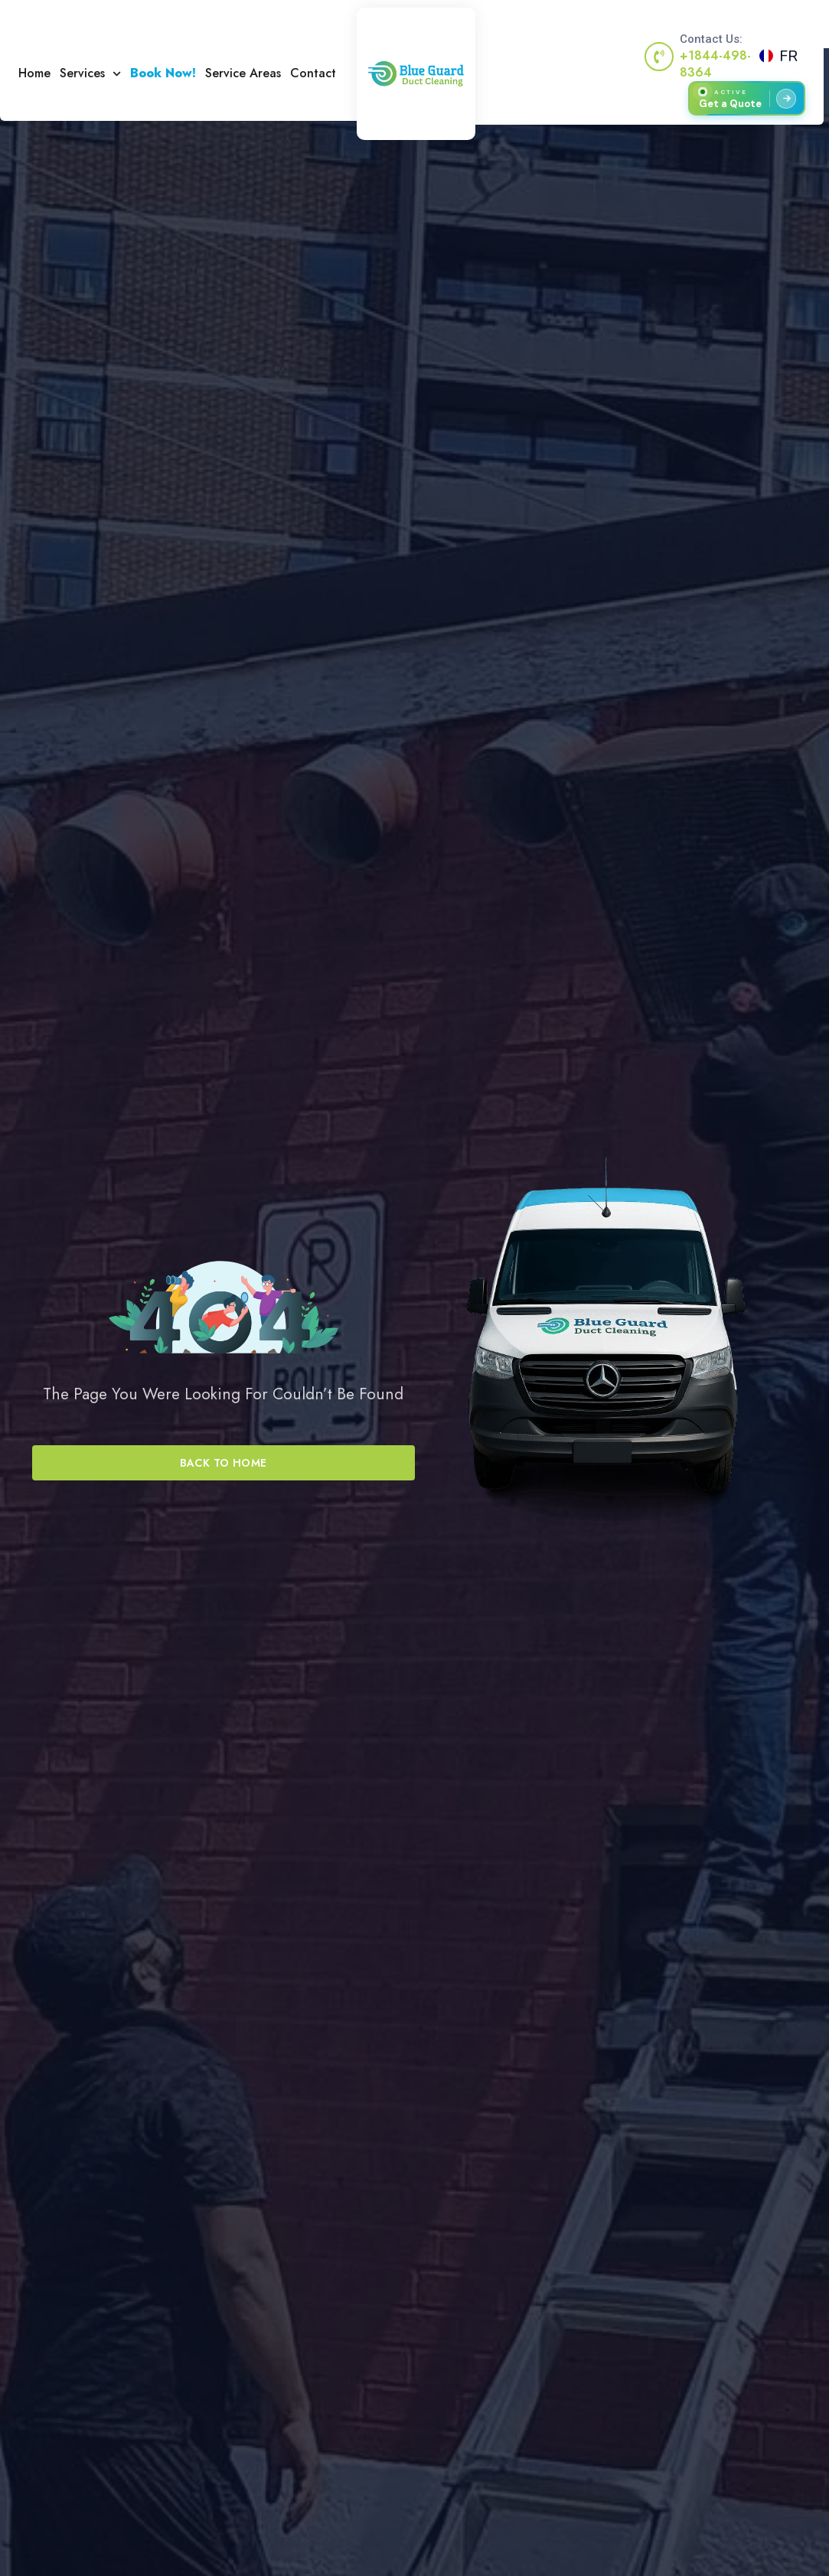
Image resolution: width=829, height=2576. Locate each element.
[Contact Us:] (659, 56)
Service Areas (243, 73)
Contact (313, 73)
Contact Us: (711, 39)
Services (90, 73)
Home (34, 73)
